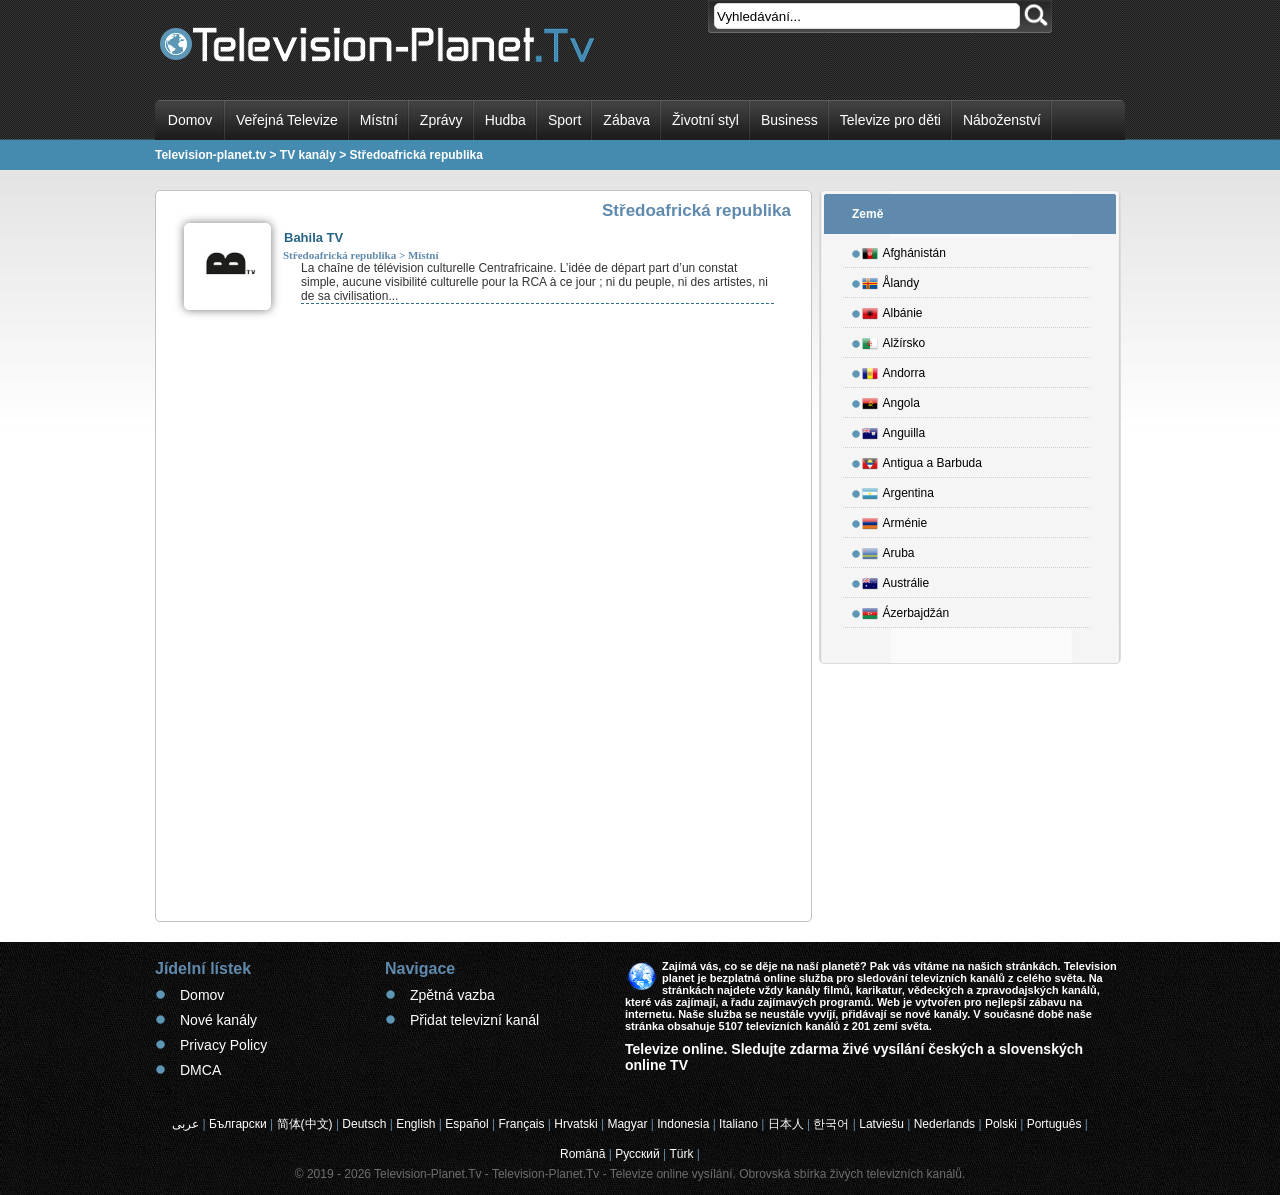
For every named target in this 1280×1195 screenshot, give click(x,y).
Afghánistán (904, 250)
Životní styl (705, 120)
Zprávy (441, 120)
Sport (564, 120)
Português (1054, 1124)
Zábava (626, 120)
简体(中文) (305, 1124)
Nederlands (944, 1124)
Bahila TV (313, 237)
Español (466, 1124)
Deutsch (364, 1124)
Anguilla (894, 430)
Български (238, 1124)
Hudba (505, 120)
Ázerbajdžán (906, 610)
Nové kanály (218, 1020)
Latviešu (881, 1124)
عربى (185, 1124)
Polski (1001, 1124)
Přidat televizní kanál (474, 1020)
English (415, 1124)
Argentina (898, 490)
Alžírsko (894, 340)
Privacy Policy (223, 1045)
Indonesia (683, 1124)
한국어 (831, 1124)
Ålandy (891, 280)
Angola (891, 400)
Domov (190, 120)
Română (582, 1154)
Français (522, 1124)
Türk (682, 1154)
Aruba (888, 550)
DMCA (200, 1070)
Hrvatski (575, 1124)
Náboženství (1002, 120)
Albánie (892, 310)
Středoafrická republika (339, 255)
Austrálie (896, 580)
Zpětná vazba (452, 995)
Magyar (627, 1124)
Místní (379, 120)
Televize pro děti (890, 120)
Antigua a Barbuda (922, 460)
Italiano (738, 1124)
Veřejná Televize (287, 120)
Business (789, 120)
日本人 (786, 1124)
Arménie (895, 520)
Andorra (894, 370)
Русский (637, 1154)
